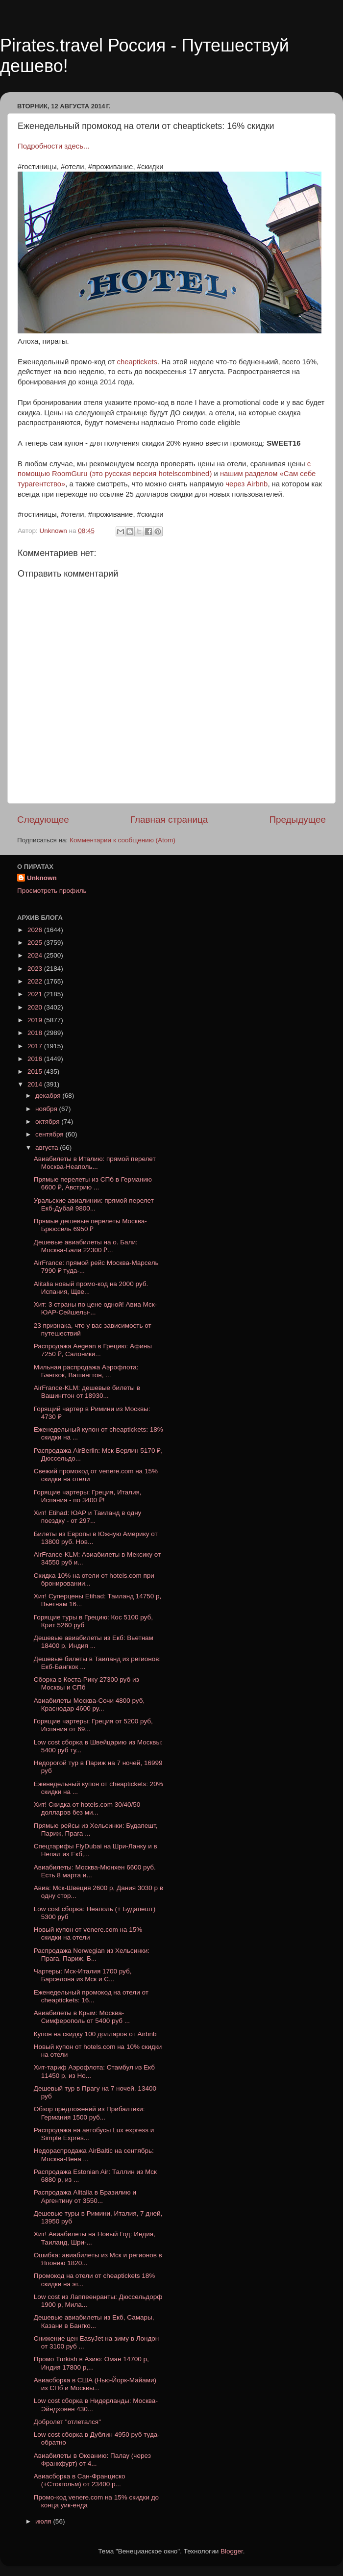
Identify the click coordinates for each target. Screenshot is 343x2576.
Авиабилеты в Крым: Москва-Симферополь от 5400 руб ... (82, 2016)
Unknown (42, 878)
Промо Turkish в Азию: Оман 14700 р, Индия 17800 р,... (91, 2363)
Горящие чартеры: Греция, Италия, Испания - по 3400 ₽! (88, 1496)
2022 (35, 981)
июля (44, 2521)
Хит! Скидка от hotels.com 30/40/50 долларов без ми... (87, 1808)
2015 (35, 1071)
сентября (50, 1134)
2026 (35, 930)
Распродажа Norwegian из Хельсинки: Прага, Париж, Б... (91, 1954)
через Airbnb (245, 484)
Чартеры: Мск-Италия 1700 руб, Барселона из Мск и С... (83, 1975)
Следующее (43, 819)
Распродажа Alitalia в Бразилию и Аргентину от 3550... (85, 2196)
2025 (35, 942)
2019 (35, 1020)
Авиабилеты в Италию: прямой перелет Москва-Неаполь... (95, 1162)
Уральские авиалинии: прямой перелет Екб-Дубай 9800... (94, 1204)
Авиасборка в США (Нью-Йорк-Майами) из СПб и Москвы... (95, 2384)
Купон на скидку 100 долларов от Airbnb (95, 2034)
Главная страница (169, 819)
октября (48, 1121)
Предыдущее (297, 819)
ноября (47, 1108)
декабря (48, 1095)
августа (47, 1147)
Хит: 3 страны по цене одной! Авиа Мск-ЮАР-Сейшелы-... (95, 1308)
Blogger (231, 2551)
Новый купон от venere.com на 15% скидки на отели (88, 1933)
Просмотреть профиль (52, 890)
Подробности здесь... (53, 146)
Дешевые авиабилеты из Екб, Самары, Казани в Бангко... (94, 2321)
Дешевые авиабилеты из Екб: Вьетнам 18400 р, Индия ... (93, 1641)
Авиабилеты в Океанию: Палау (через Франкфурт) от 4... (92, 2459)
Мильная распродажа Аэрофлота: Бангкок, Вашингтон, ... (86, 1371)
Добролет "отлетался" (67, 2421)
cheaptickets (137, 362)
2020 (35, 1007)
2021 (35, 994)
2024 (35, 955)
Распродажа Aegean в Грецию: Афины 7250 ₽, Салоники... (93, 1350)
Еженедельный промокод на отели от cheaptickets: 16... (91, 1996)
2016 (35, 1058)
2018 (35, 1032)
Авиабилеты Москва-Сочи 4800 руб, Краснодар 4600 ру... (89, 1704)
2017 (35, 1046)
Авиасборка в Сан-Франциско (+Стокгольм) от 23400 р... (79, 2480)
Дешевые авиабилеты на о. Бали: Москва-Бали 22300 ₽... (86, 1246)
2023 (35, 968)
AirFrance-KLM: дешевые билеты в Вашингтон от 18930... (87, 1391)
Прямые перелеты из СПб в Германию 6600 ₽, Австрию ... (93, 1183)
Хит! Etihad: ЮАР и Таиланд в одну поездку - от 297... (88, 1516)
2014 (35, 1084)
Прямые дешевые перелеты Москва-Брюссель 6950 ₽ (90, 1225)
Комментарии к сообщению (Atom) (122, 840)
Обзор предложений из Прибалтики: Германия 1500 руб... (89, 2113)
